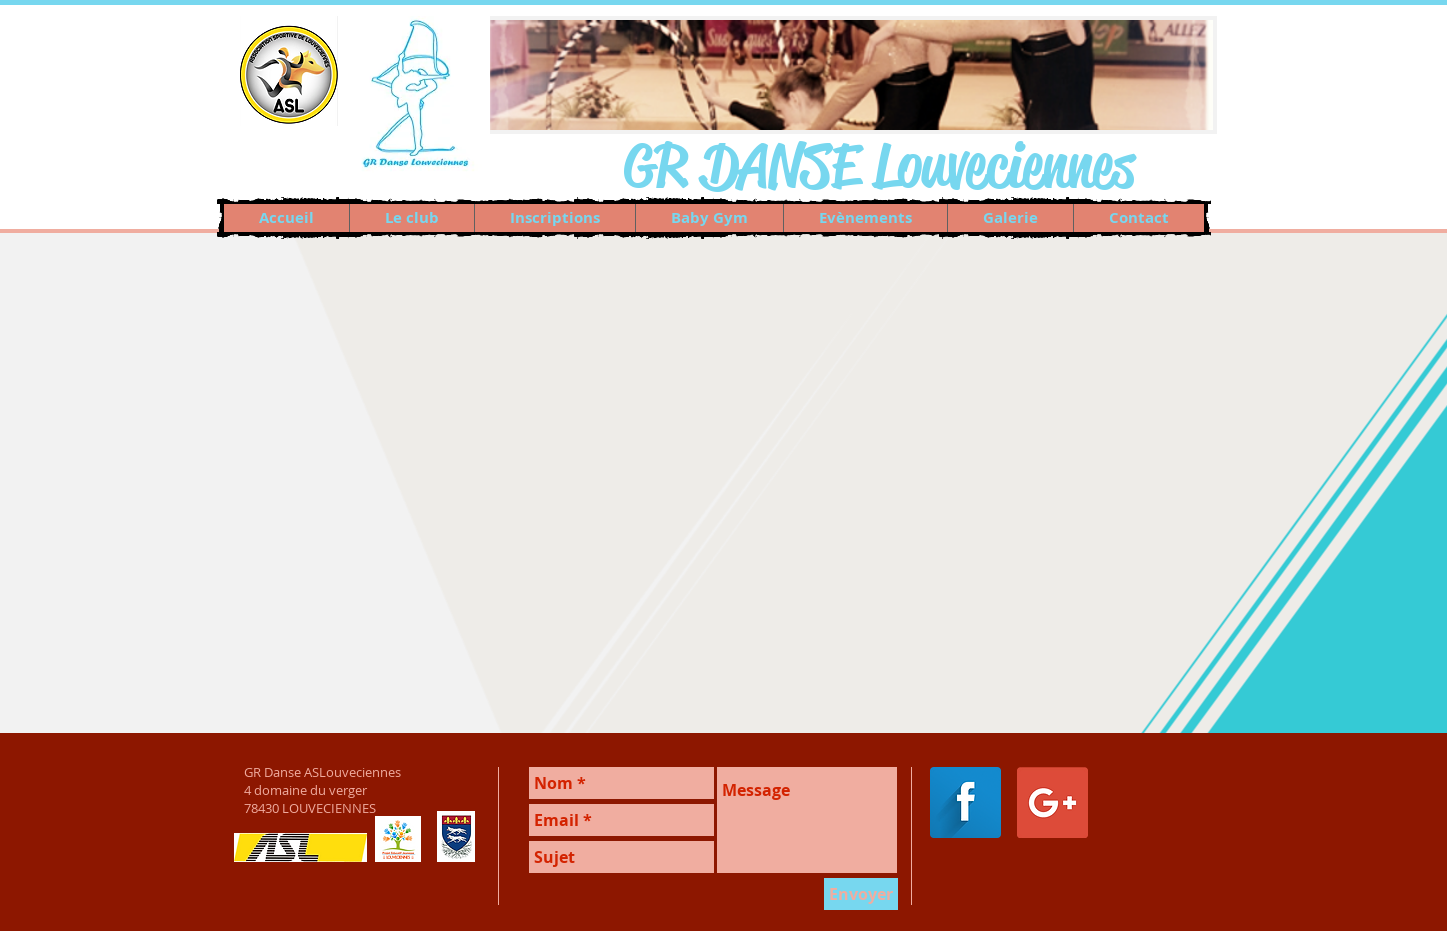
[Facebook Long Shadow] (965, 802)
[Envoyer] (861, 894)
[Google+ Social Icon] (1052, 802)
